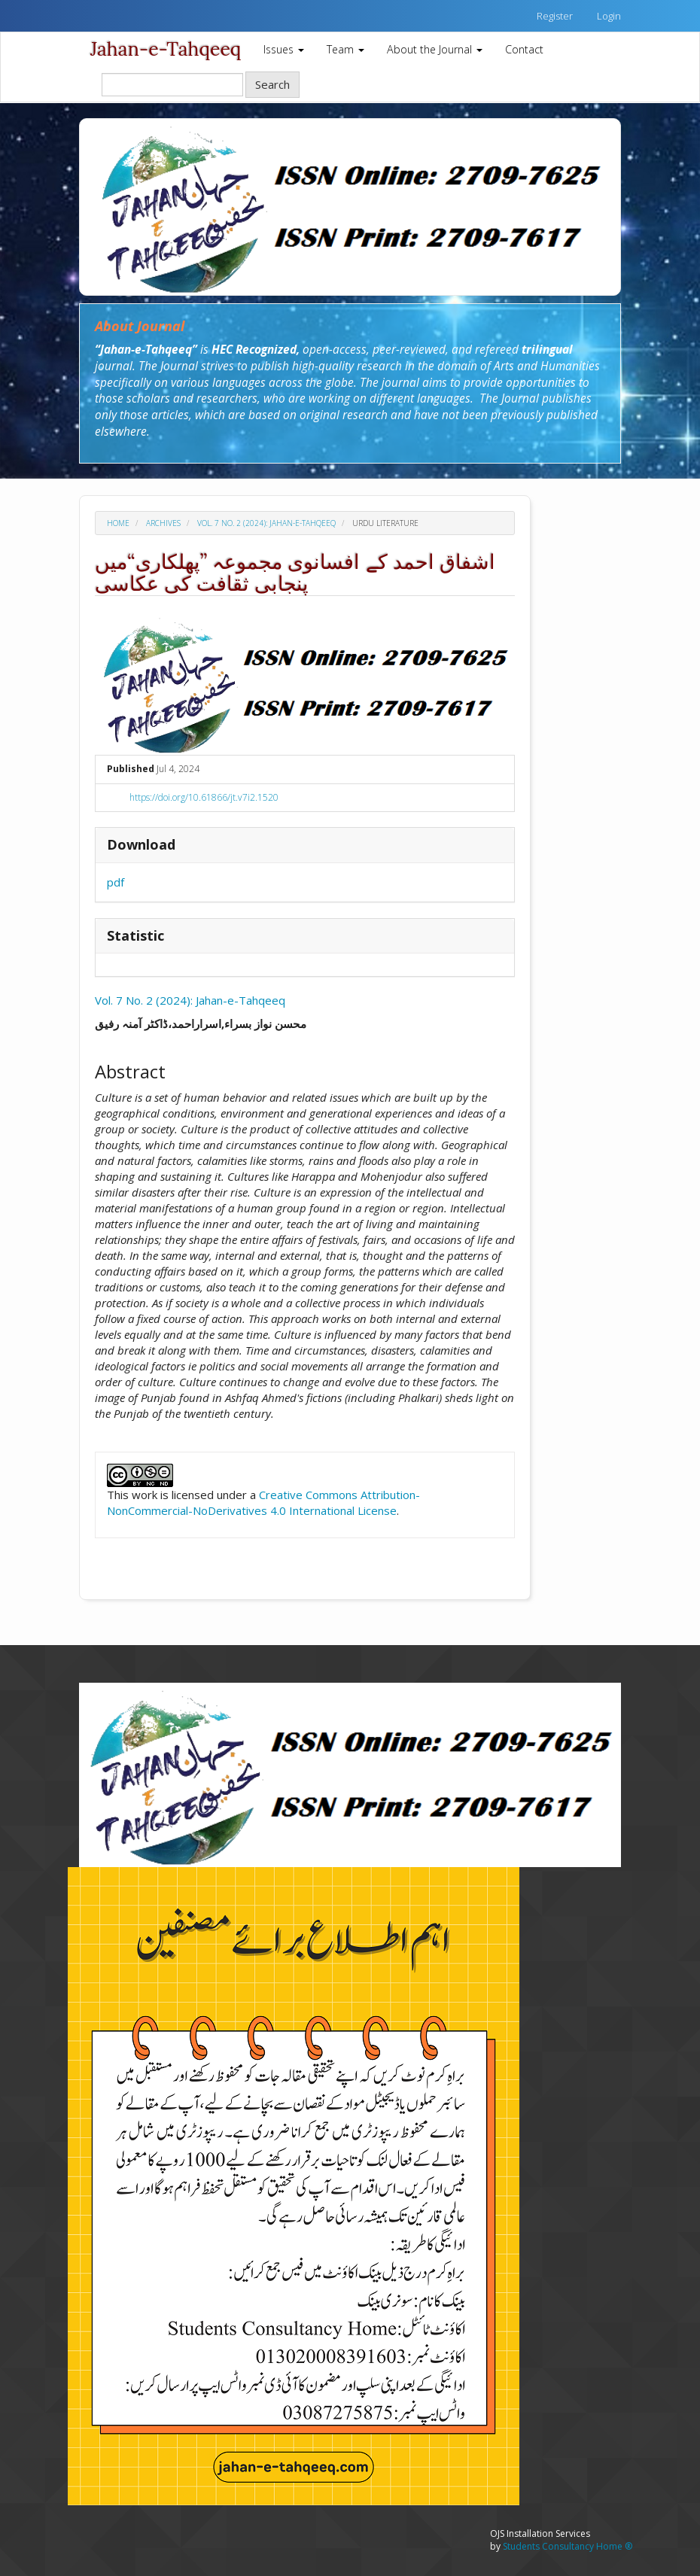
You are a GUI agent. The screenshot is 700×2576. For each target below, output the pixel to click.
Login (609, 16)
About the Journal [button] (434, 49)
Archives (163, 523)
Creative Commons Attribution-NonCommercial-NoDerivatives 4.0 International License (263, 1502)
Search (272, 84)
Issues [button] (283, 49)
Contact (524, 49)
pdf (115, 882)
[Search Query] (172, 84)
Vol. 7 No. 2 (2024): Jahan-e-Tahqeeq (266, 523)
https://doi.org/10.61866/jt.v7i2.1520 (203, 797)
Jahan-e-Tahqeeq (165, 49)
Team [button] (345, 49)
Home (118, 523)
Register (555, 16)
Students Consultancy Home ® (567, 2546)
